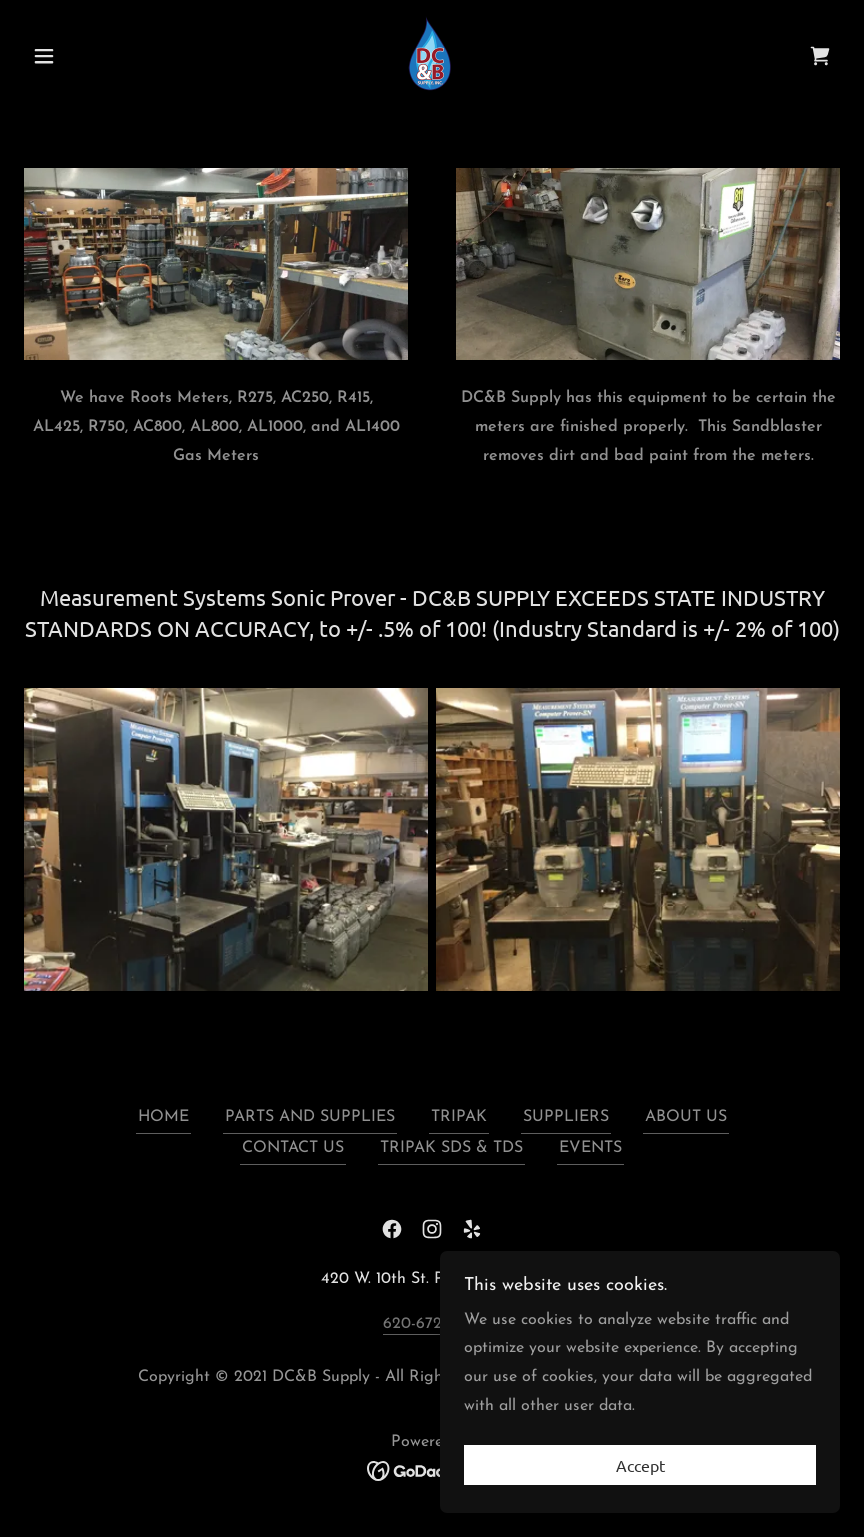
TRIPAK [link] (459, 1117)
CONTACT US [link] (293, 1148)
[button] (85, 56)
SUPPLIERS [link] (566, 1117)
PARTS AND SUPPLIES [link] (310, 1117)
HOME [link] (163, 1117)
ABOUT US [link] (686, 1117)
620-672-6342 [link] (432, 1324)
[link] (431, 54)
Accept (640, 1465)
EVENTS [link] (590, 1148)
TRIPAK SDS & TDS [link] (451, 1148)
